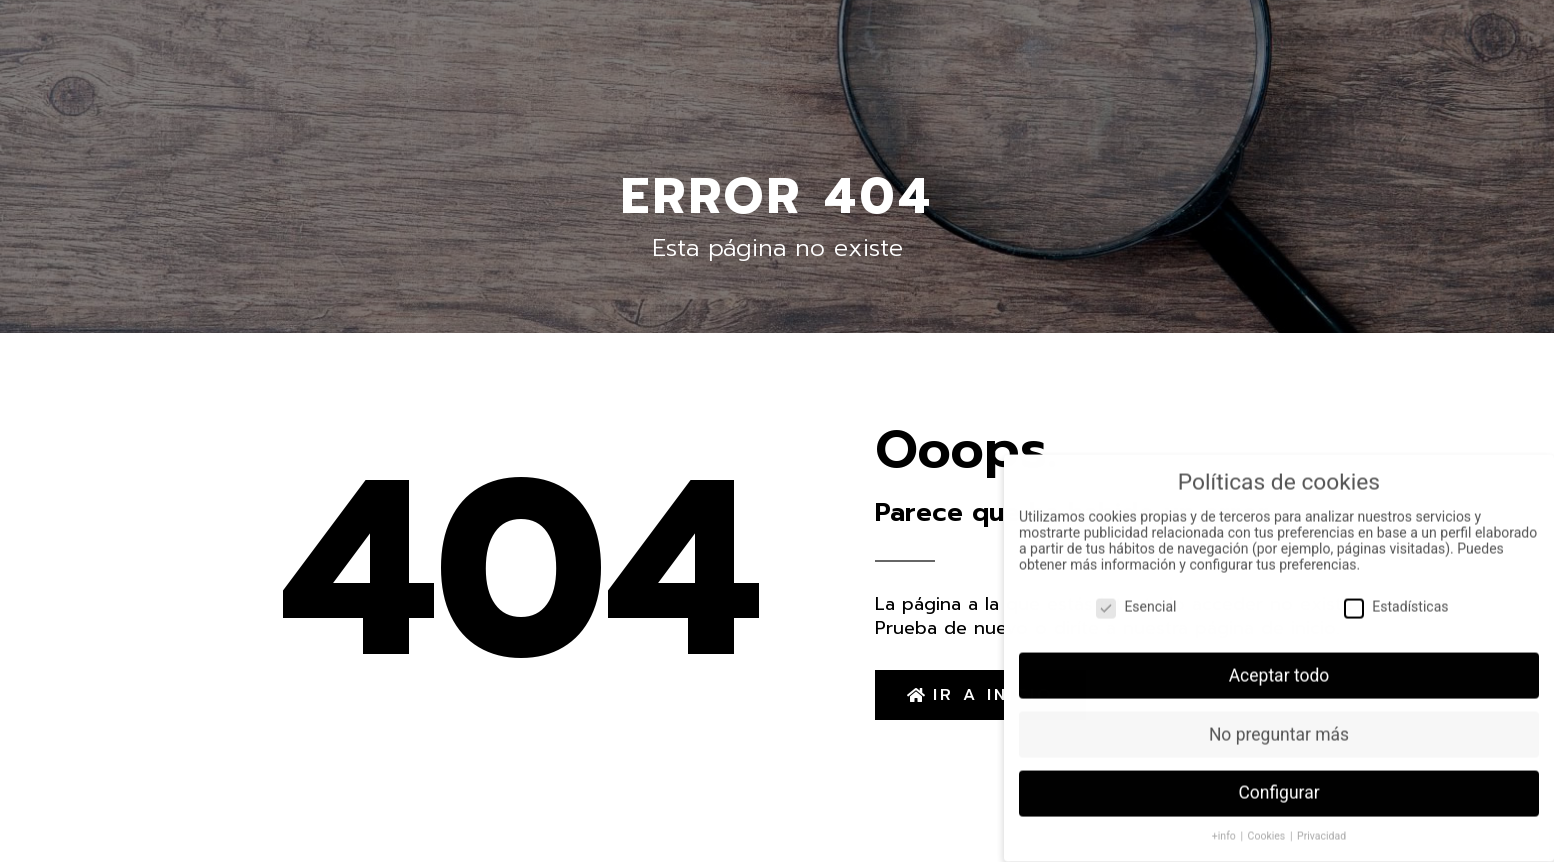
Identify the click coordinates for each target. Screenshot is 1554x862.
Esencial (1136, 597)
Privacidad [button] (1321, 826)
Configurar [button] (1278, 784)
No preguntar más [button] (1279, 725)
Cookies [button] (1268, 826)
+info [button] (1225, 826)
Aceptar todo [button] (1279, 666)
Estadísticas (1396, 597)
